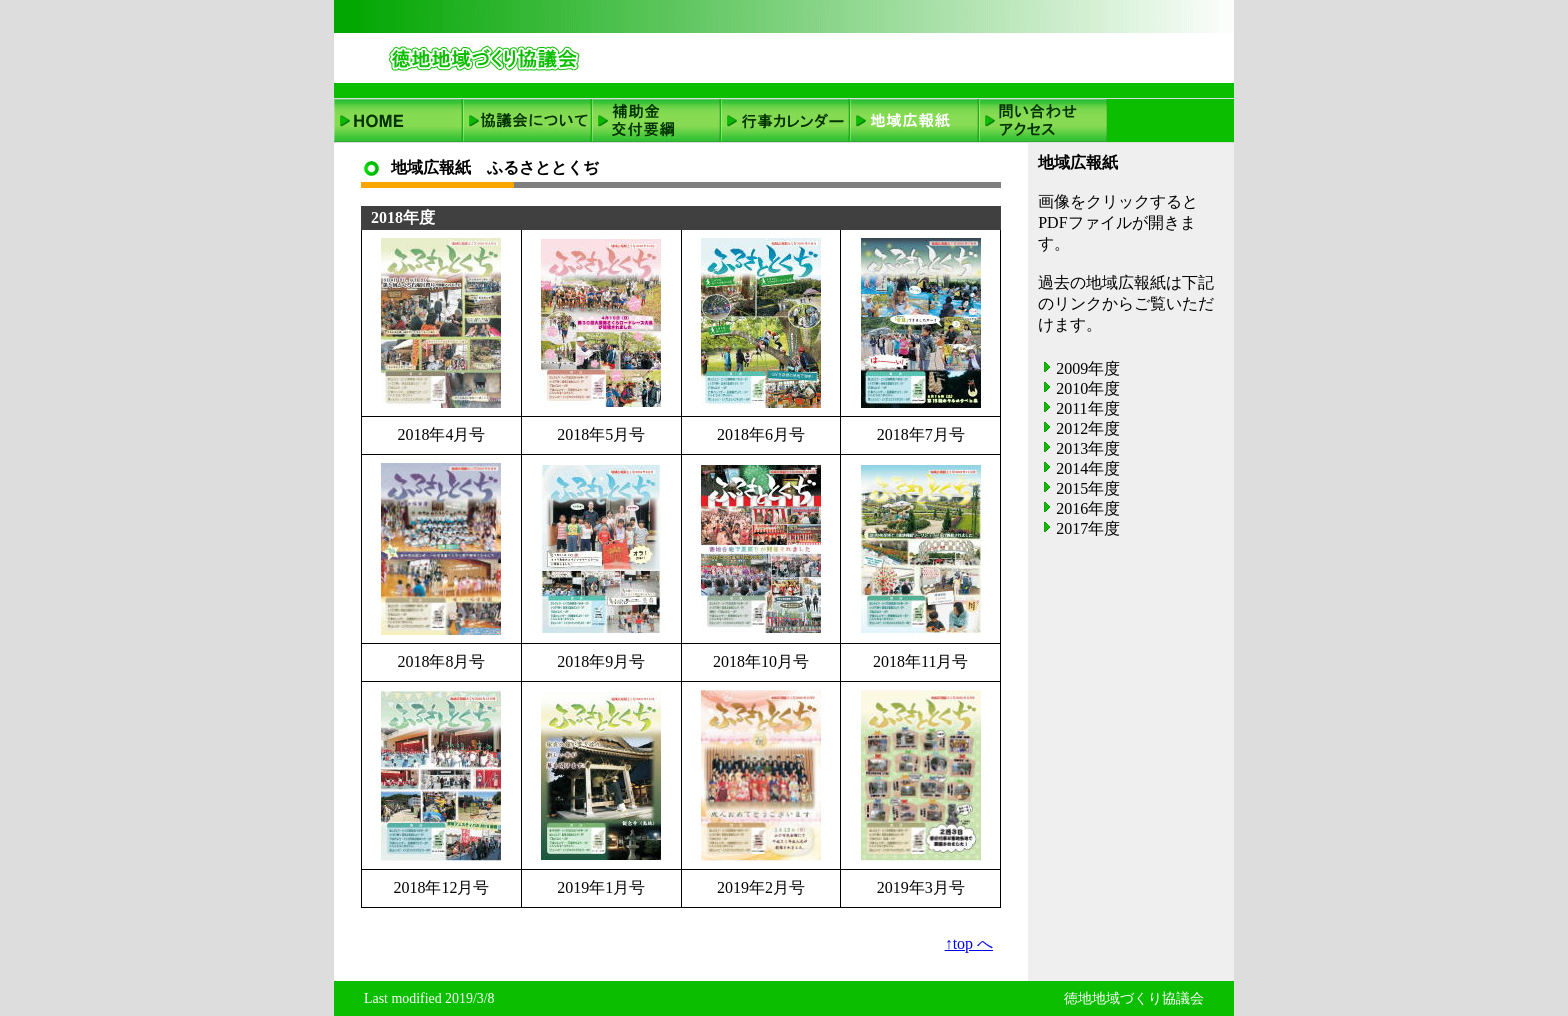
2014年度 (1088, 468)
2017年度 (1088, 528)
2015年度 (1088, 488)
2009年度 (1088, 368)
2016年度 (1088, 508)
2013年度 (1088, 448)
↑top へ (969, 943)
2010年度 (1088, 388)
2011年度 (1087, 408)
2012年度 (1088, 428)
